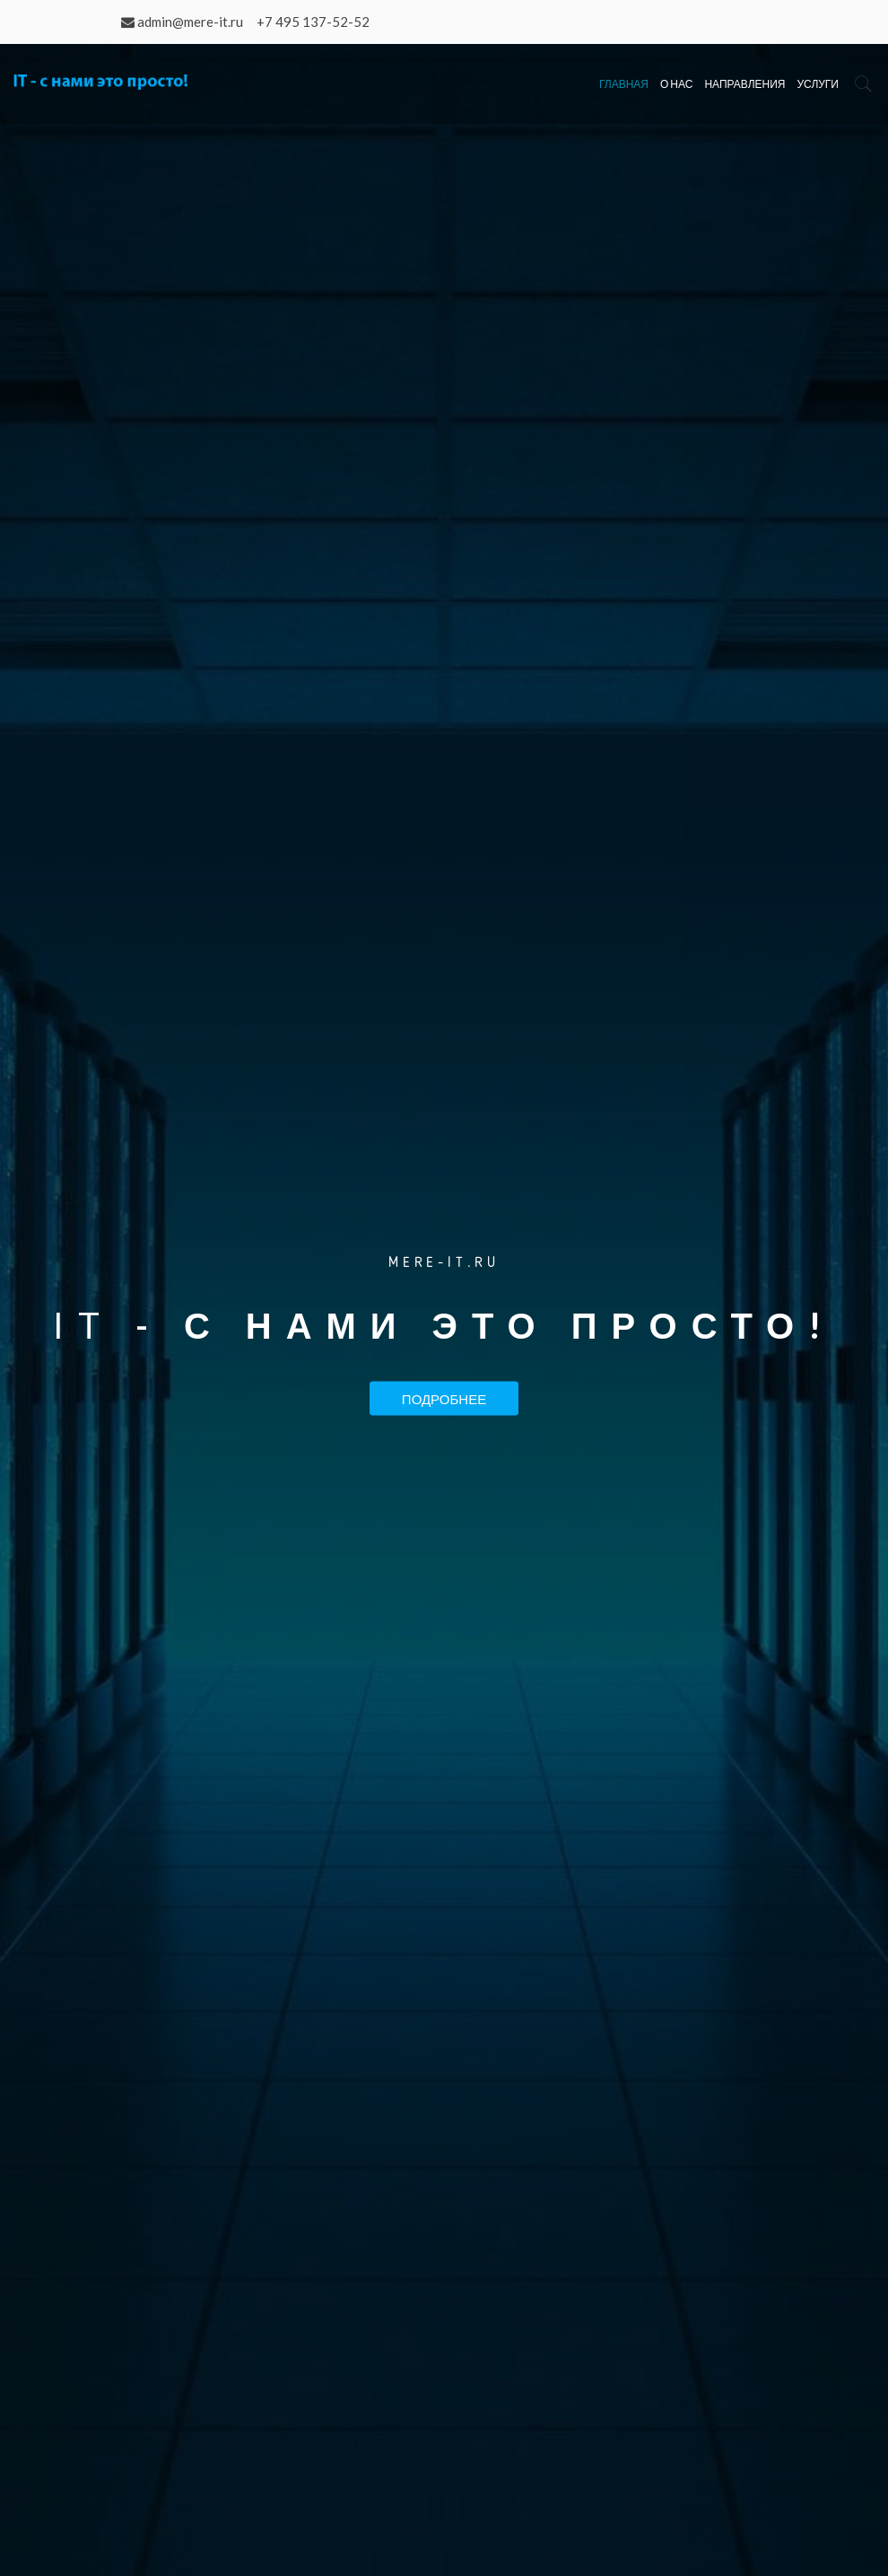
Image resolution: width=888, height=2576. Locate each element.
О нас (676, 84)
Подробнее (444, 1398)
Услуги (818, 84)
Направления (744, 84)
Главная (624, 84)
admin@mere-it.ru (190, 21)
